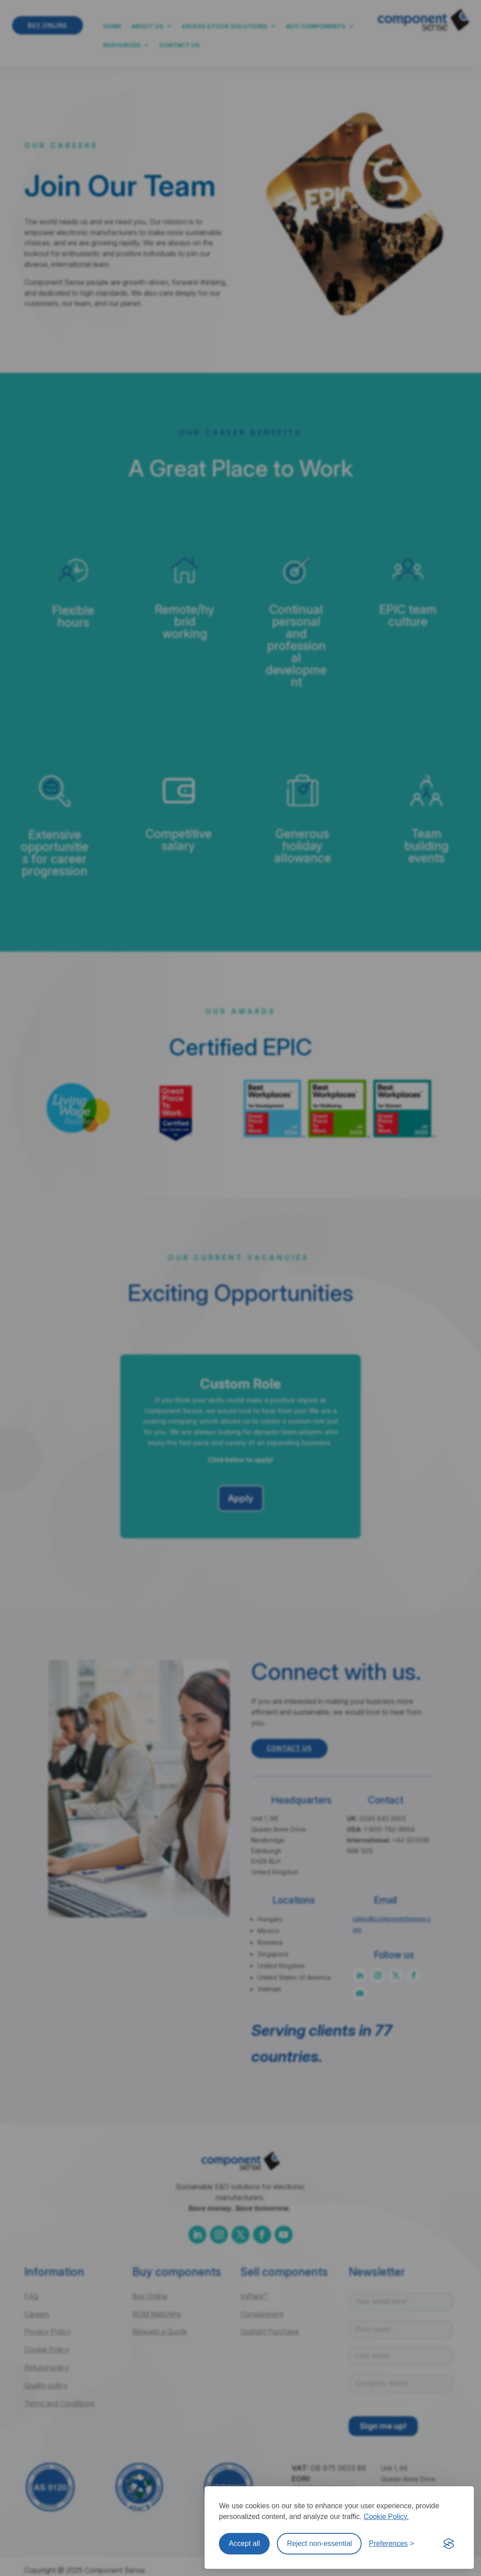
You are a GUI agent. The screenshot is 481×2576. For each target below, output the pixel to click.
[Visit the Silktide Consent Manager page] (448, 2543)
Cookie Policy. (386, 2516)
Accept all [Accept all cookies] (244, 2543)
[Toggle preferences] (391, 2543)
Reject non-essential (319, 2543)
